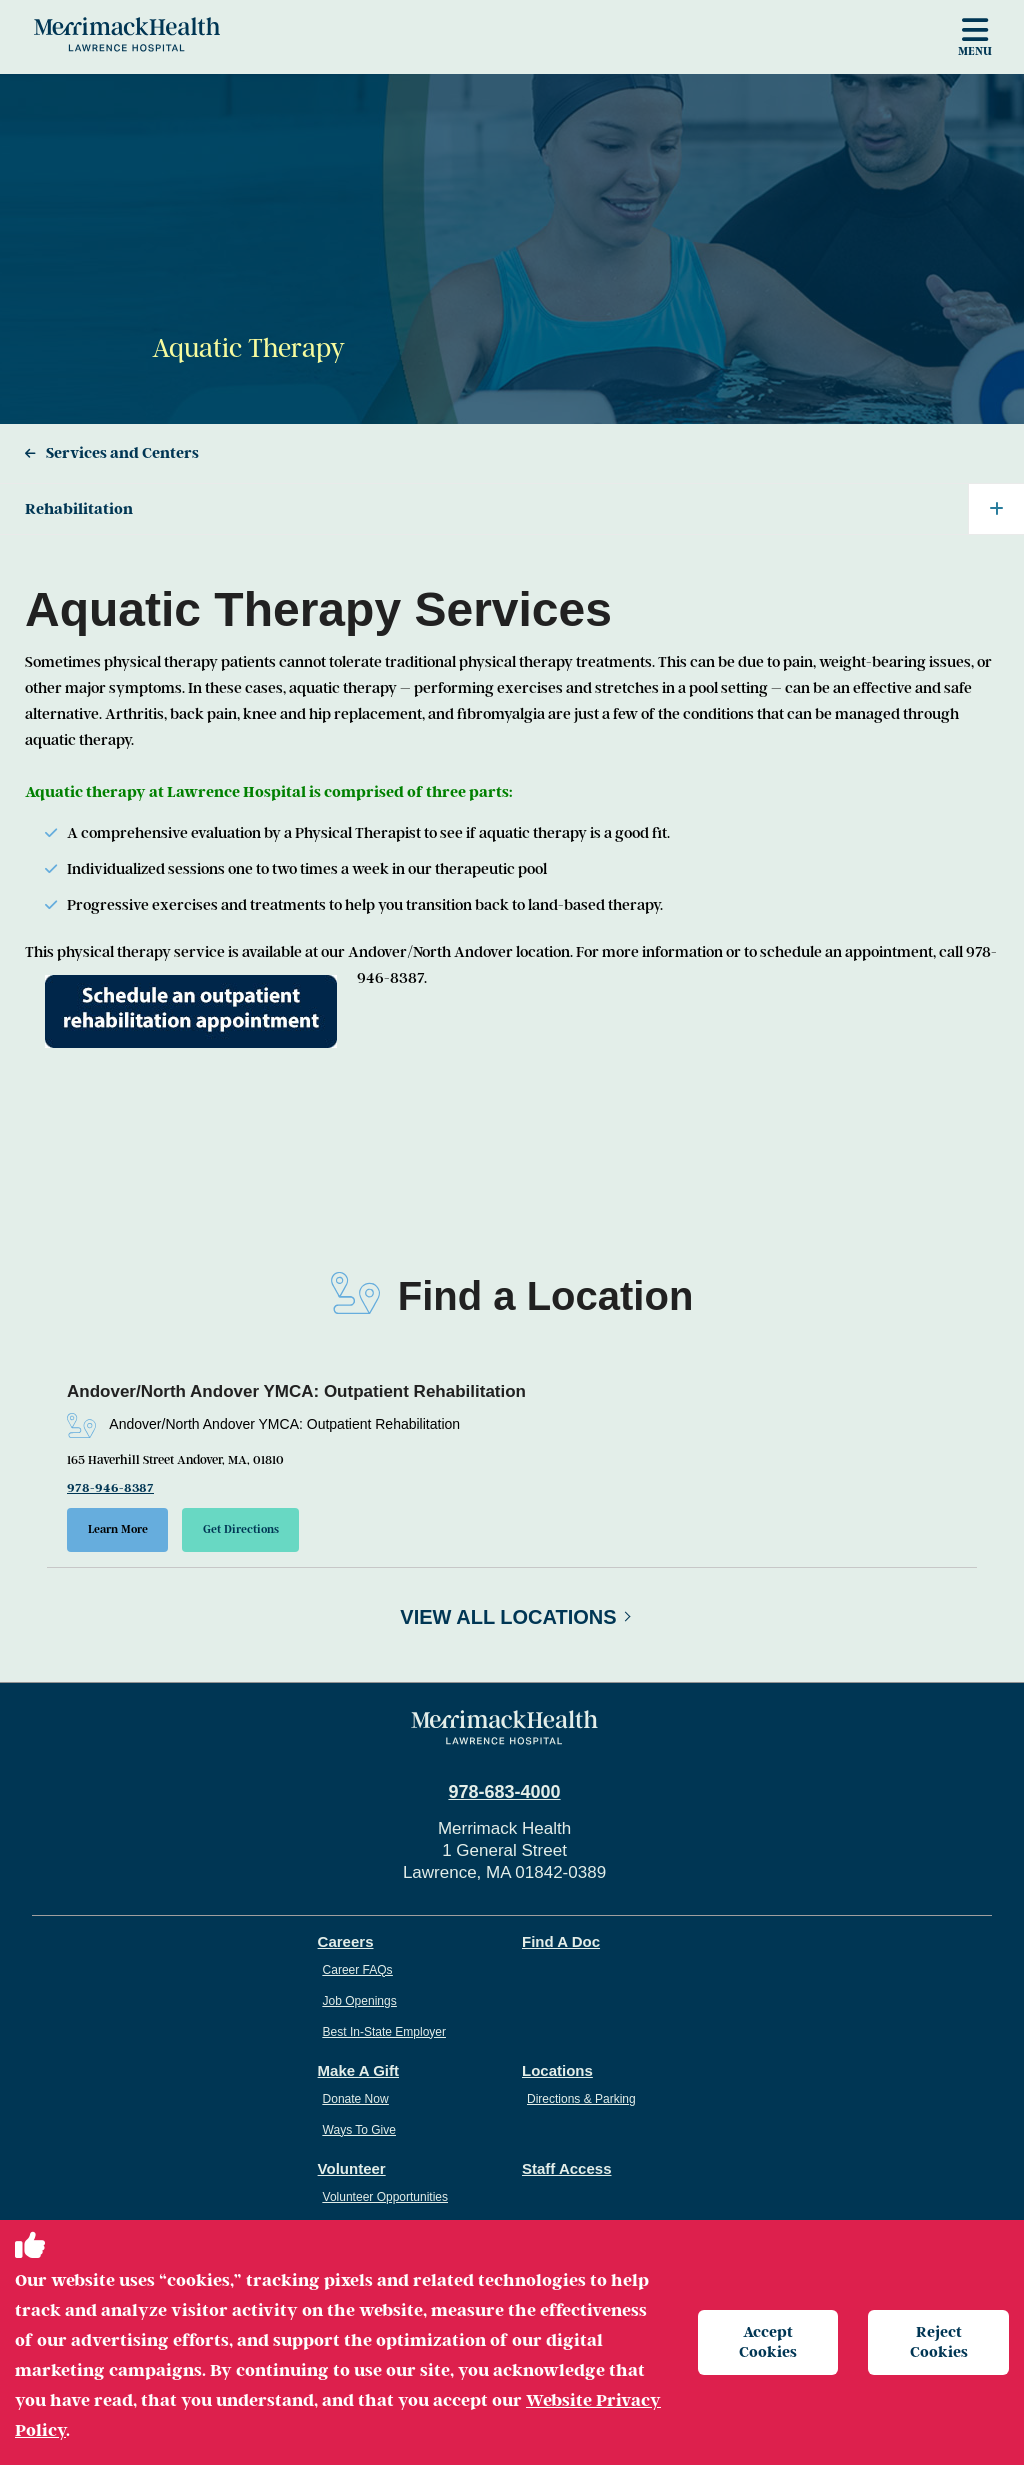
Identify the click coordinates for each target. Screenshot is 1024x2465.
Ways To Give (359, 2130)
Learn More (118, 1529)
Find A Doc (561, 1941)
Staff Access (567, 2168)
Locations (557, 2070)
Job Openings (360, 2001)
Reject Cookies (939, 2341)
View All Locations (508, 1617)
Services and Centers (122, 453)
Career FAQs (358, 1970)
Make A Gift (358, 2070)
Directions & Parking (581, 2099)
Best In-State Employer (384, 2032)
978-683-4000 (504, 1792)
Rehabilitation (524, 509)
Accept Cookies (768, 2341)
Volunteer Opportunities (385, 2197)
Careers (346, 1941)
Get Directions (242, 1529)
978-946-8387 (110, 1488)
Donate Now (356, 2099)
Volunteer (352, 2168)
